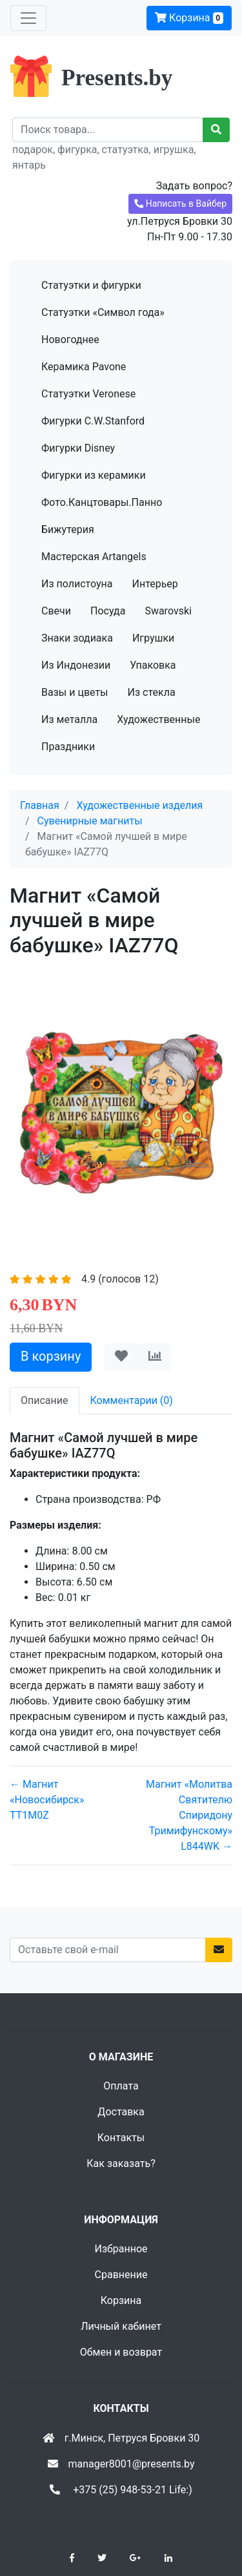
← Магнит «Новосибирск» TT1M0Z (47, 1799)
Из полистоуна (76, 584)
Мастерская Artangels (93, 556)
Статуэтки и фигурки (91, 285)
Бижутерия (67, 529)
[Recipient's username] (107, 130)
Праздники (68, 746)
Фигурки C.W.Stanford (93, 421)
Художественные (158, 719)
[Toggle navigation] (28, 18)
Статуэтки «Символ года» (103, 312)
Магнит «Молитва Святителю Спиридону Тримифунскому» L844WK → (189, 1815)
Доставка (120, 2112)
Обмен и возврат (121, 2352)
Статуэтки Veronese (88, 394)
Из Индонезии (75, 665)
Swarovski (168, 611)
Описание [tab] (44, 1400)
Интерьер (154, 584)
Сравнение (121, 2274)
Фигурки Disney (78, 448)
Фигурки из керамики (93, 475)
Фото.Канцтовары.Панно (101, 502)
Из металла (69, 719)
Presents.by (116, 77)
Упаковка (153, 665)
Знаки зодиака (77, 638)
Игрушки (153, 638)
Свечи (56, 611)
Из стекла (152, 692)
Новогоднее (70, 339)
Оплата (120, 2086)
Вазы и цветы (74, 692)
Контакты (121, 2137)
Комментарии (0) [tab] (131, 1400)
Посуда (107, 611)
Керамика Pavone (83, 367)
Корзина (189, 18)
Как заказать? (120, 2163)
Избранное (120, 2249)
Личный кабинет (121, 2326)
